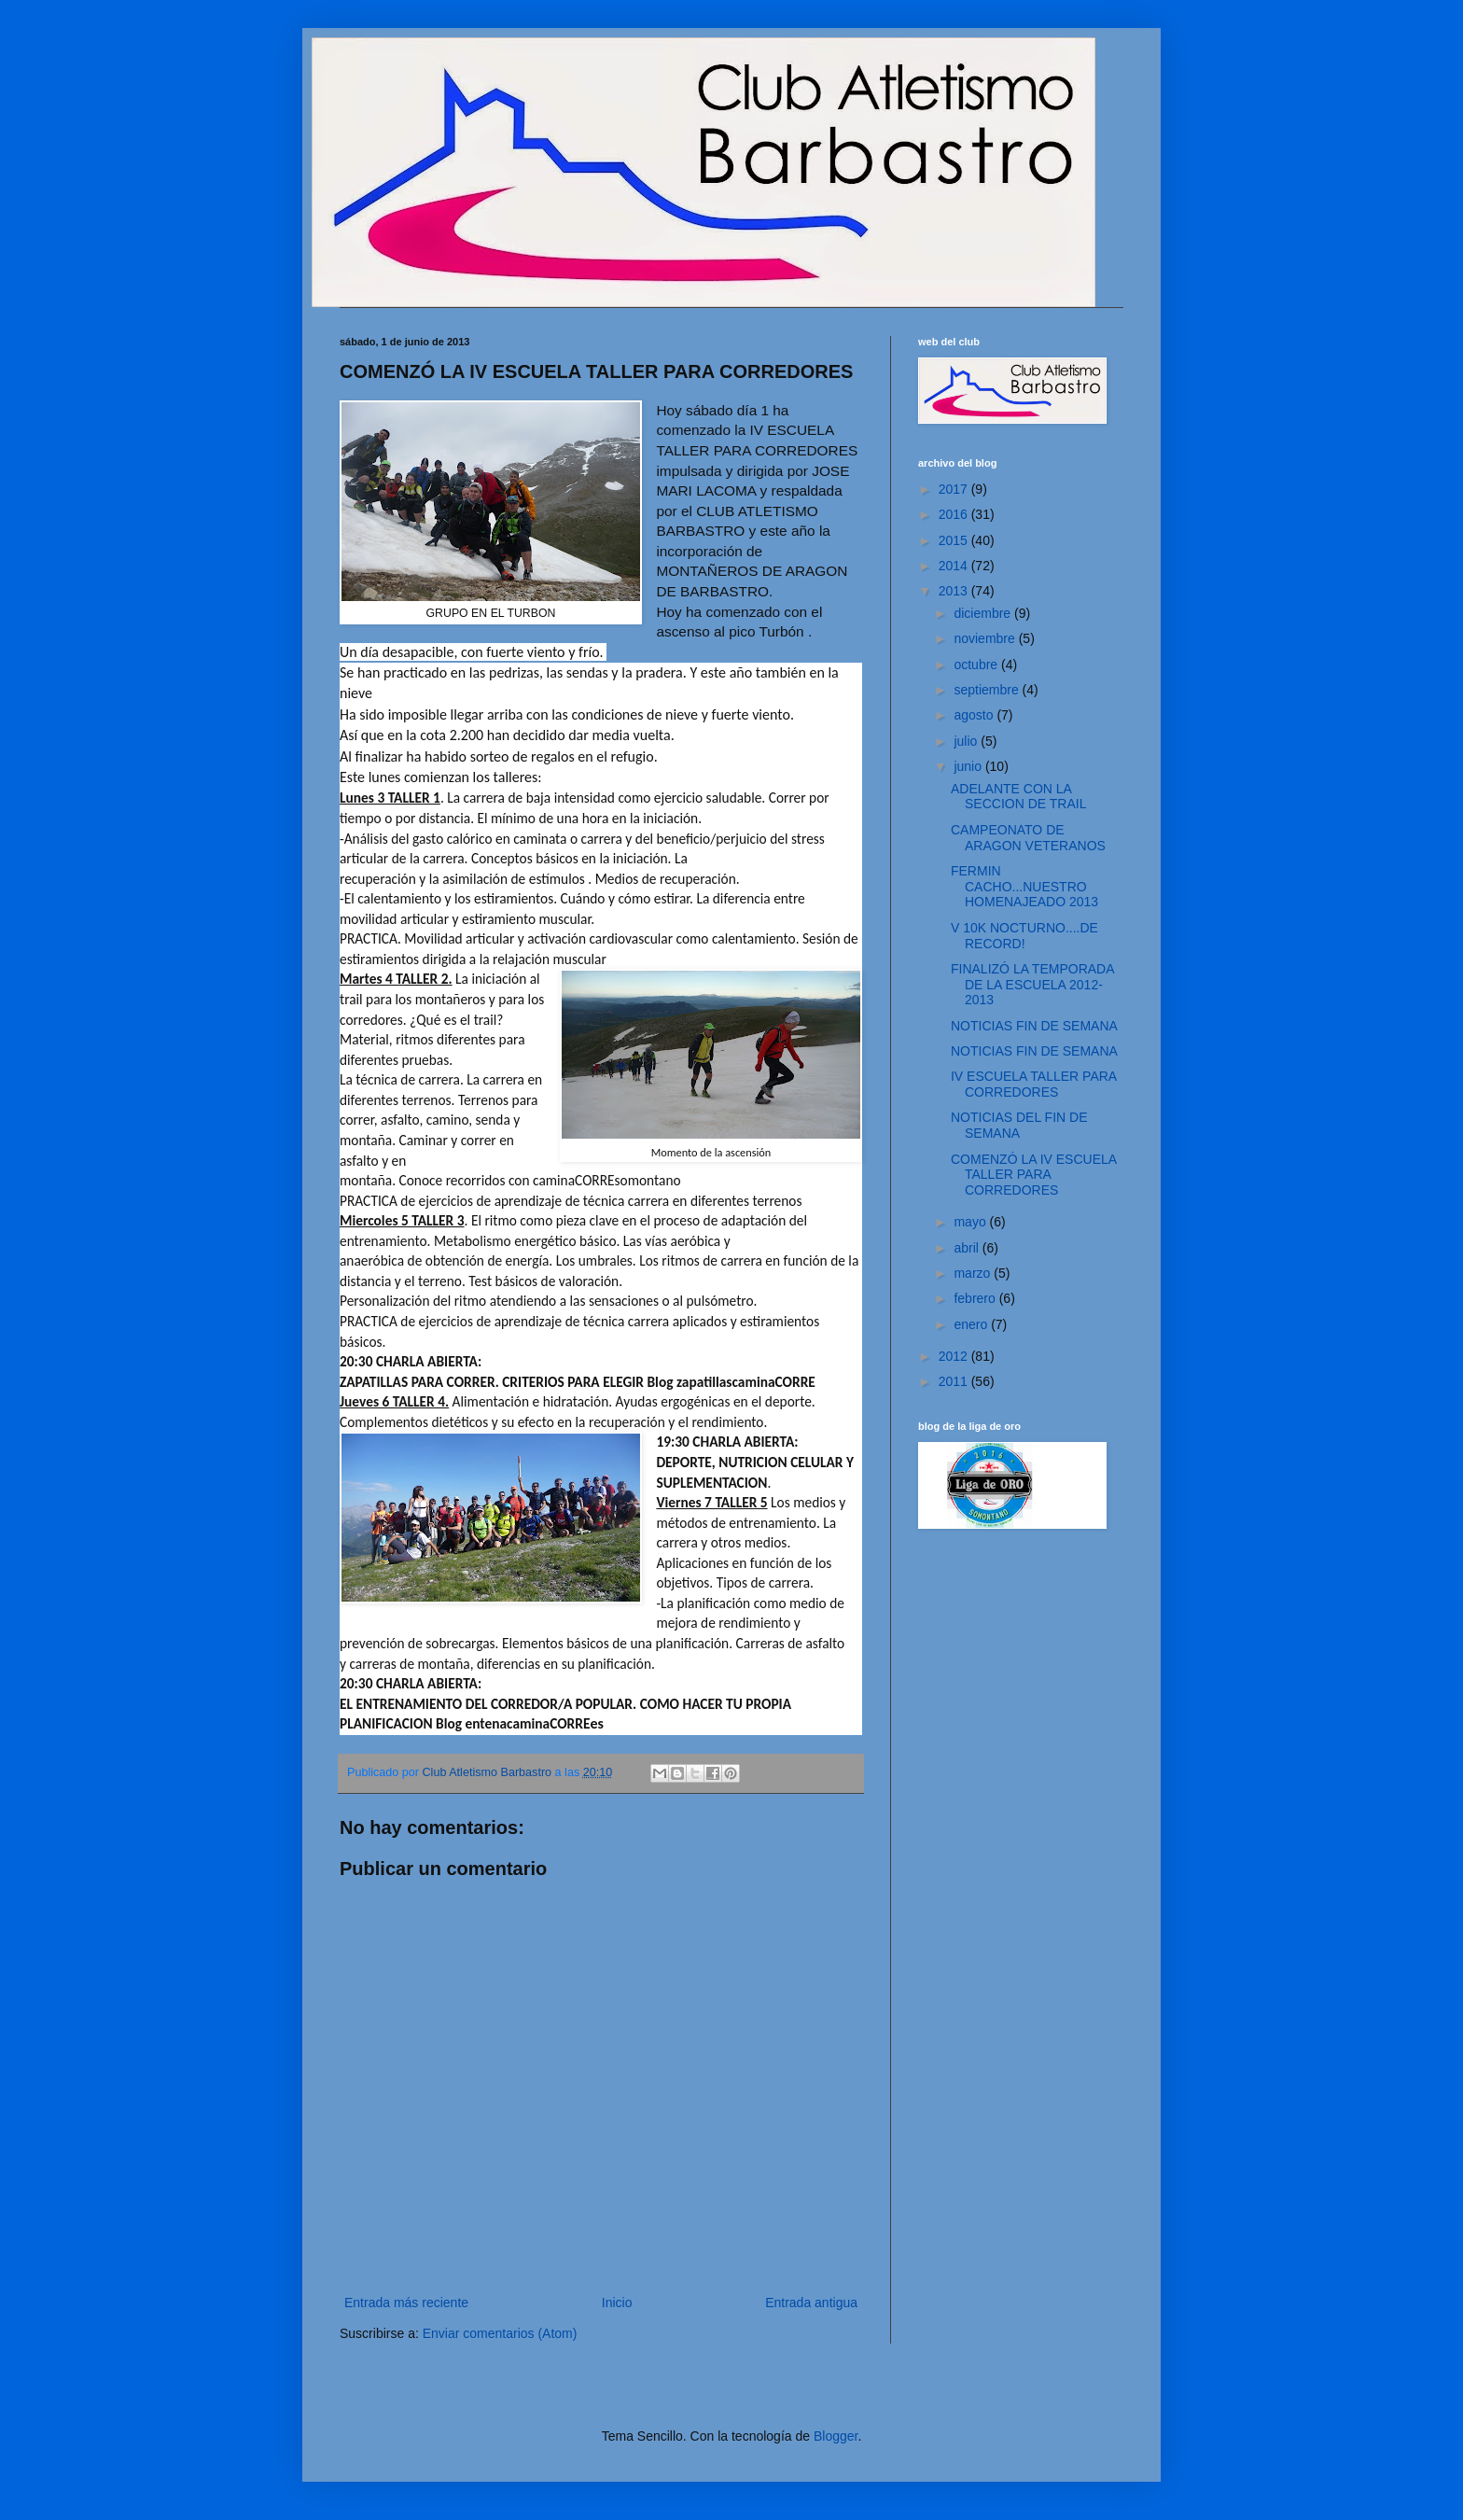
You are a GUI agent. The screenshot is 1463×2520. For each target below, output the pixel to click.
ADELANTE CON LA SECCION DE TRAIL (1018, 796)
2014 (955, 565)
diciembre (984, 613)
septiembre (988, 689)
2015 (955, 540)
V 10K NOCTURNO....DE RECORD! (1024, 935)
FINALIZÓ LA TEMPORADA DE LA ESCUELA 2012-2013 (1032, 984)
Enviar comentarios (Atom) (500, 2333)
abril (968, 1247)
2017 (955, 489)
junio (969, 766)
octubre (977, 664)
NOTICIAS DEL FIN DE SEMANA (1019, 1125)
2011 (955, 1381)
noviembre (986, 638)
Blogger (835, 2436)
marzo (974, 1273)
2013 (955, 590)
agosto (975, 714)
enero (972, 1324)
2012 (955, 1356)
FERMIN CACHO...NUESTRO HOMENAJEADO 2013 (1024, 886)
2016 (955, 514)
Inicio (617, 2302)
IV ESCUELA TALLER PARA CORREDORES (1033, 1084)
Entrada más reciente (406, 2302)
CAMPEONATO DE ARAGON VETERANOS (1028, 837)
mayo (971, 1221)
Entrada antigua (811, 2302)
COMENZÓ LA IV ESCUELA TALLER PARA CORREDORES (1033, 1175)
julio (967, 741)
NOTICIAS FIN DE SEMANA (1034, 1025)
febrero (976, 1298)
